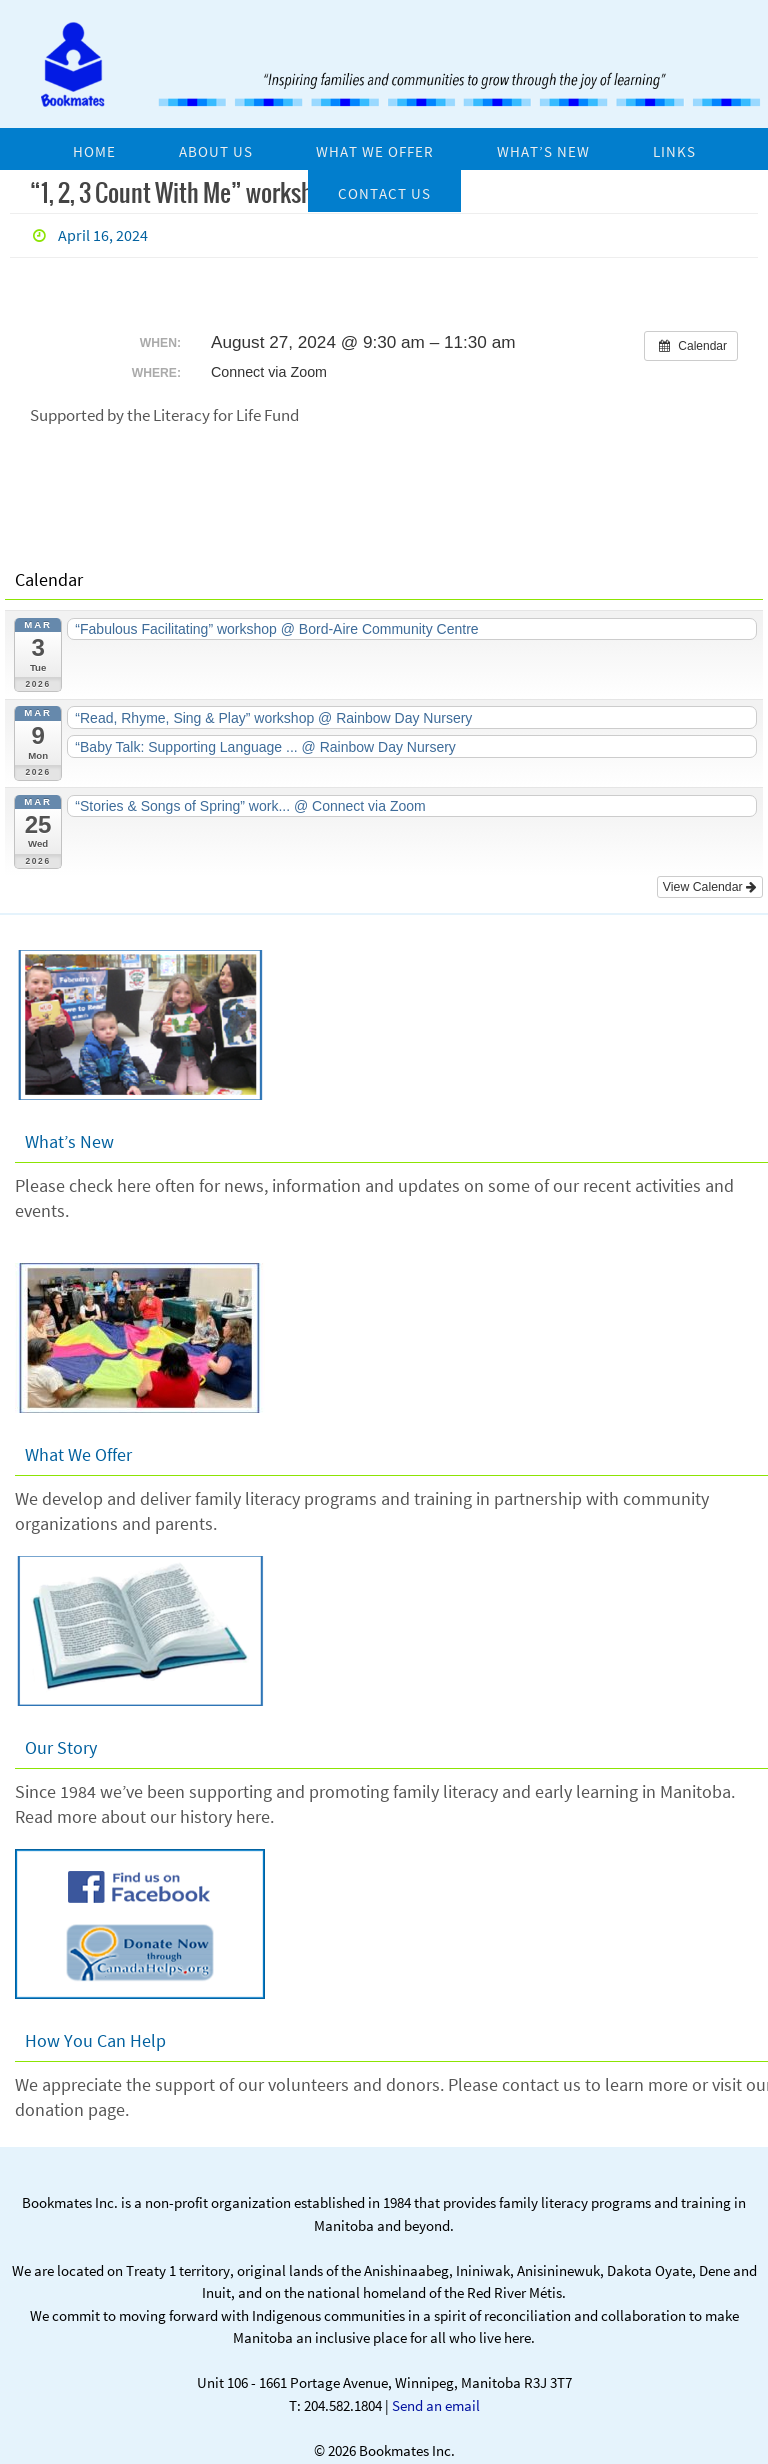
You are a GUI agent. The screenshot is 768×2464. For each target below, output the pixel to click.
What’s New (69, 1133)
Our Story (61, 1739)
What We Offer (78, 1446)
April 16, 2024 (103, 235)
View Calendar (711, 879)
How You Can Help (95, 2032)
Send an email (436, 2397)
